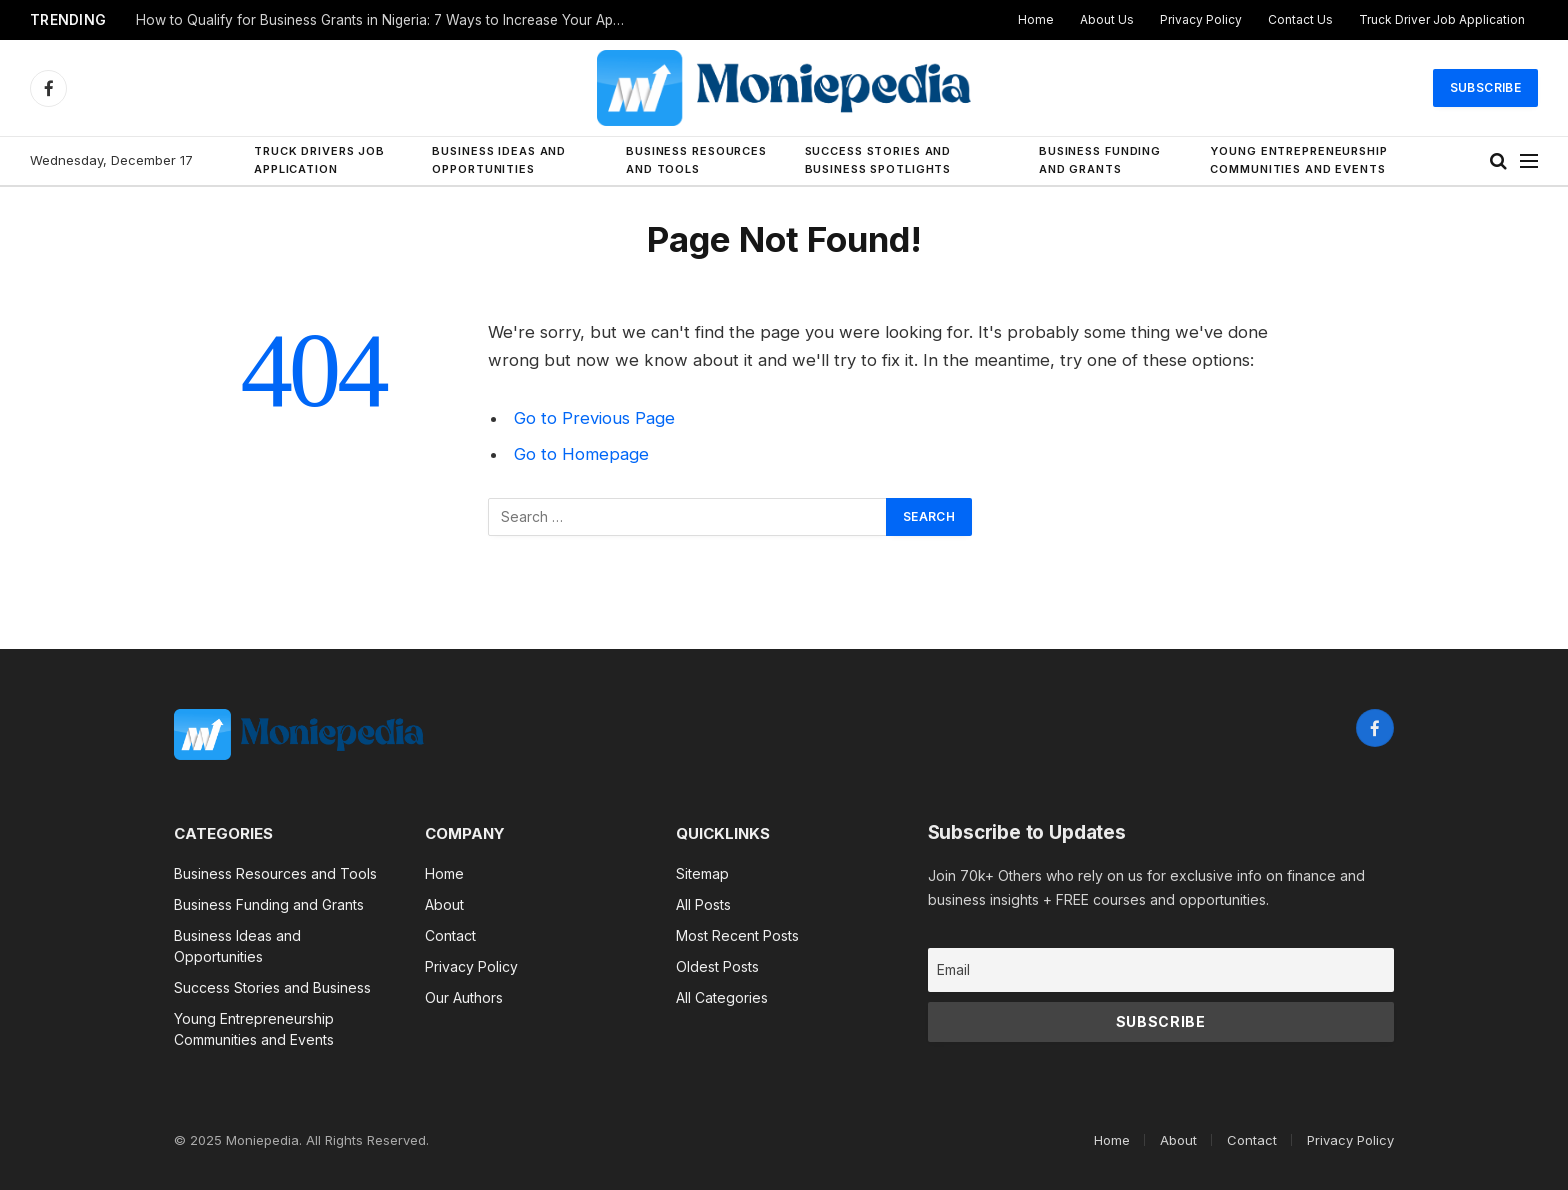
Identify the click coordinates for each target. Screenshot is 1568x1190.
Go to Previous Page (594, 418)
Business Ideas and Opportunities (499, 160)
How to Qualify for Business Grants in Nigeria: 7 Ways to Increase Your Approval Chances (386, 20)
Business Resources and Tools (696, 160)
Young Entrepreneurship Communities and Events (1298, 160)
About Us (1107, 19)
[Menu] (1529, 161)
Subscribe (1485, 87)
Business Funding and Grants (1100, 160)
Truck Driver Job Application (1442, 19)
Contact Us (1300, 19)
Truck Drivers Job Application (319, 160)
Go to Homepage (581, 454)
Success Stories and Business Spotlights (878, 160)
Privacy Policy (1201, 19)
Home (1036, 19)
